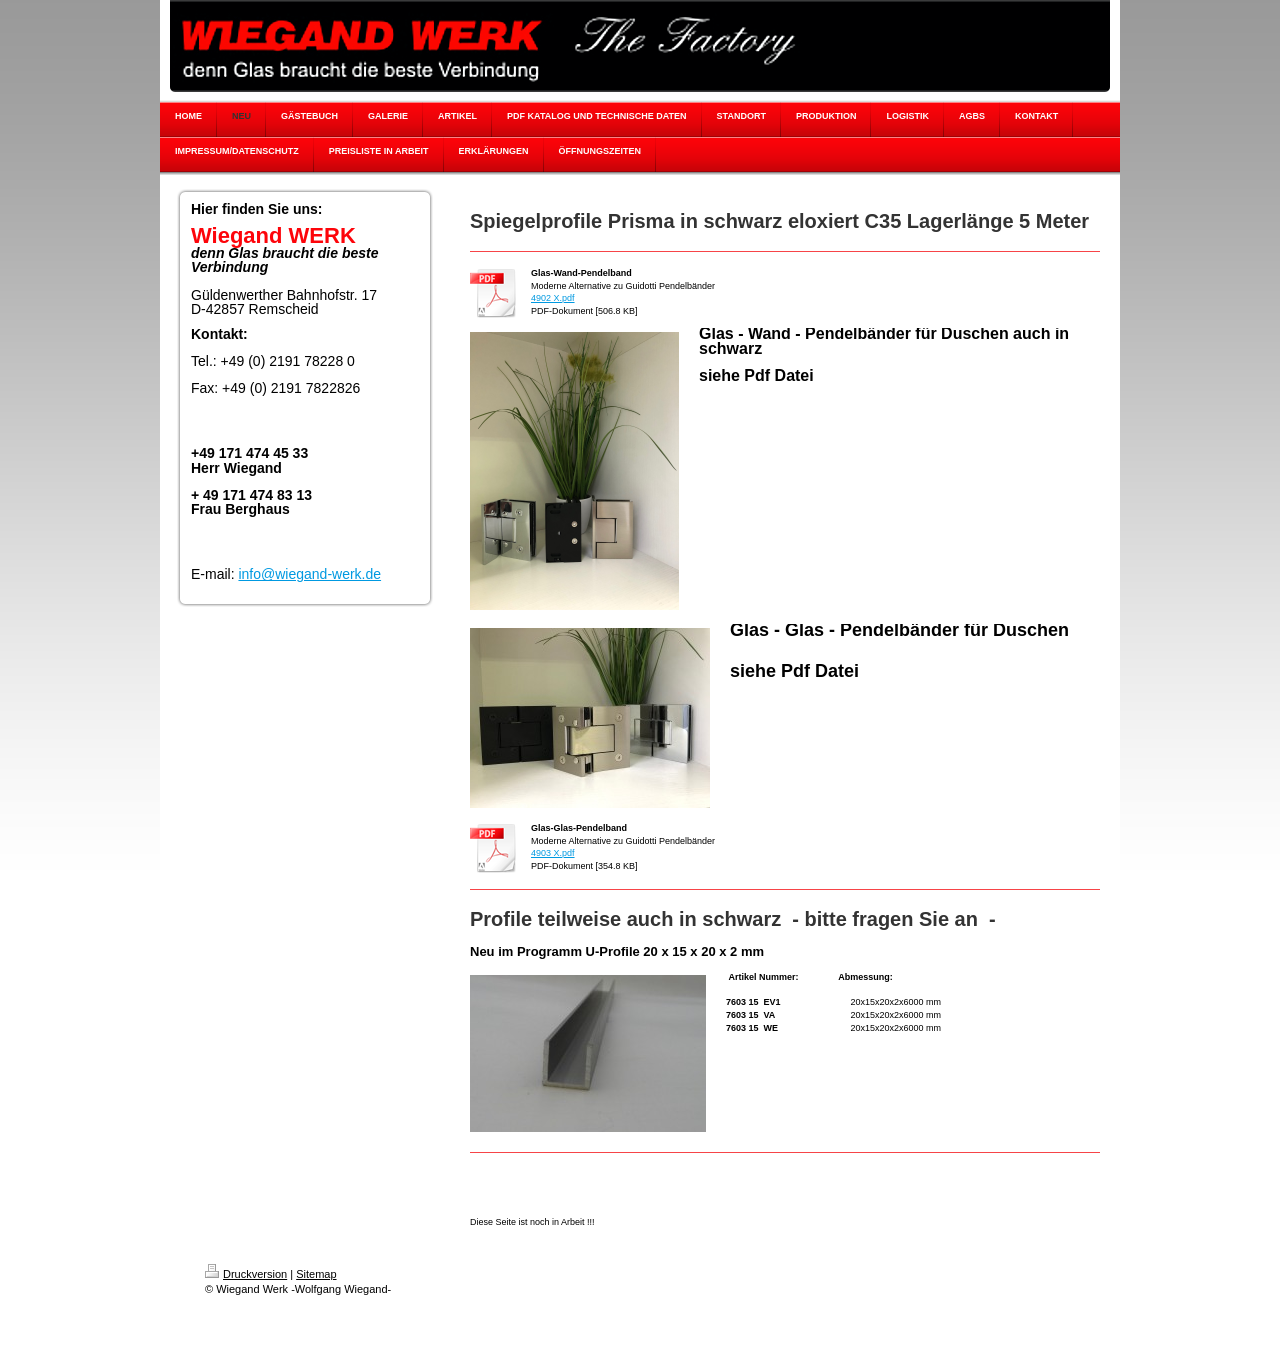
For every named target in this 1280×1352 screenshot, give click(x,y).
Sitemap (316, 1274)
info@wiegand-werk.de (309, 574)
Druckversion (246, 1274)
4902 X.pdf (553, 298)
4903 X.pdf (553, 853)
